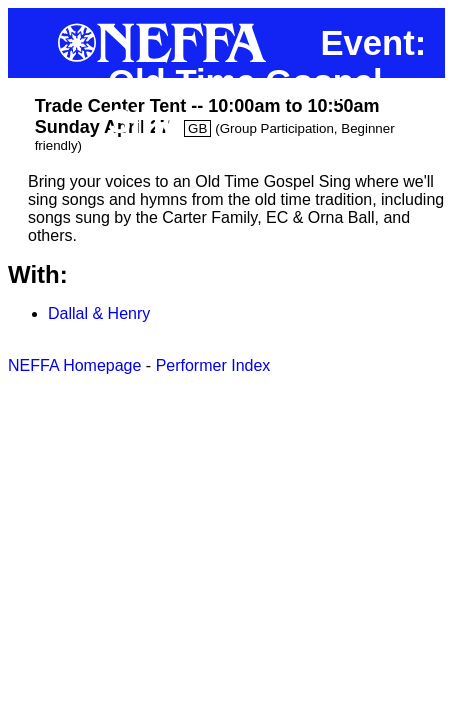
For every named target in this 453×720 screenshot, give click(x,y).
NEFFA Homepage (74, 365)
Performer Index (213, 365)
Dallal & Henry (99, 313)
